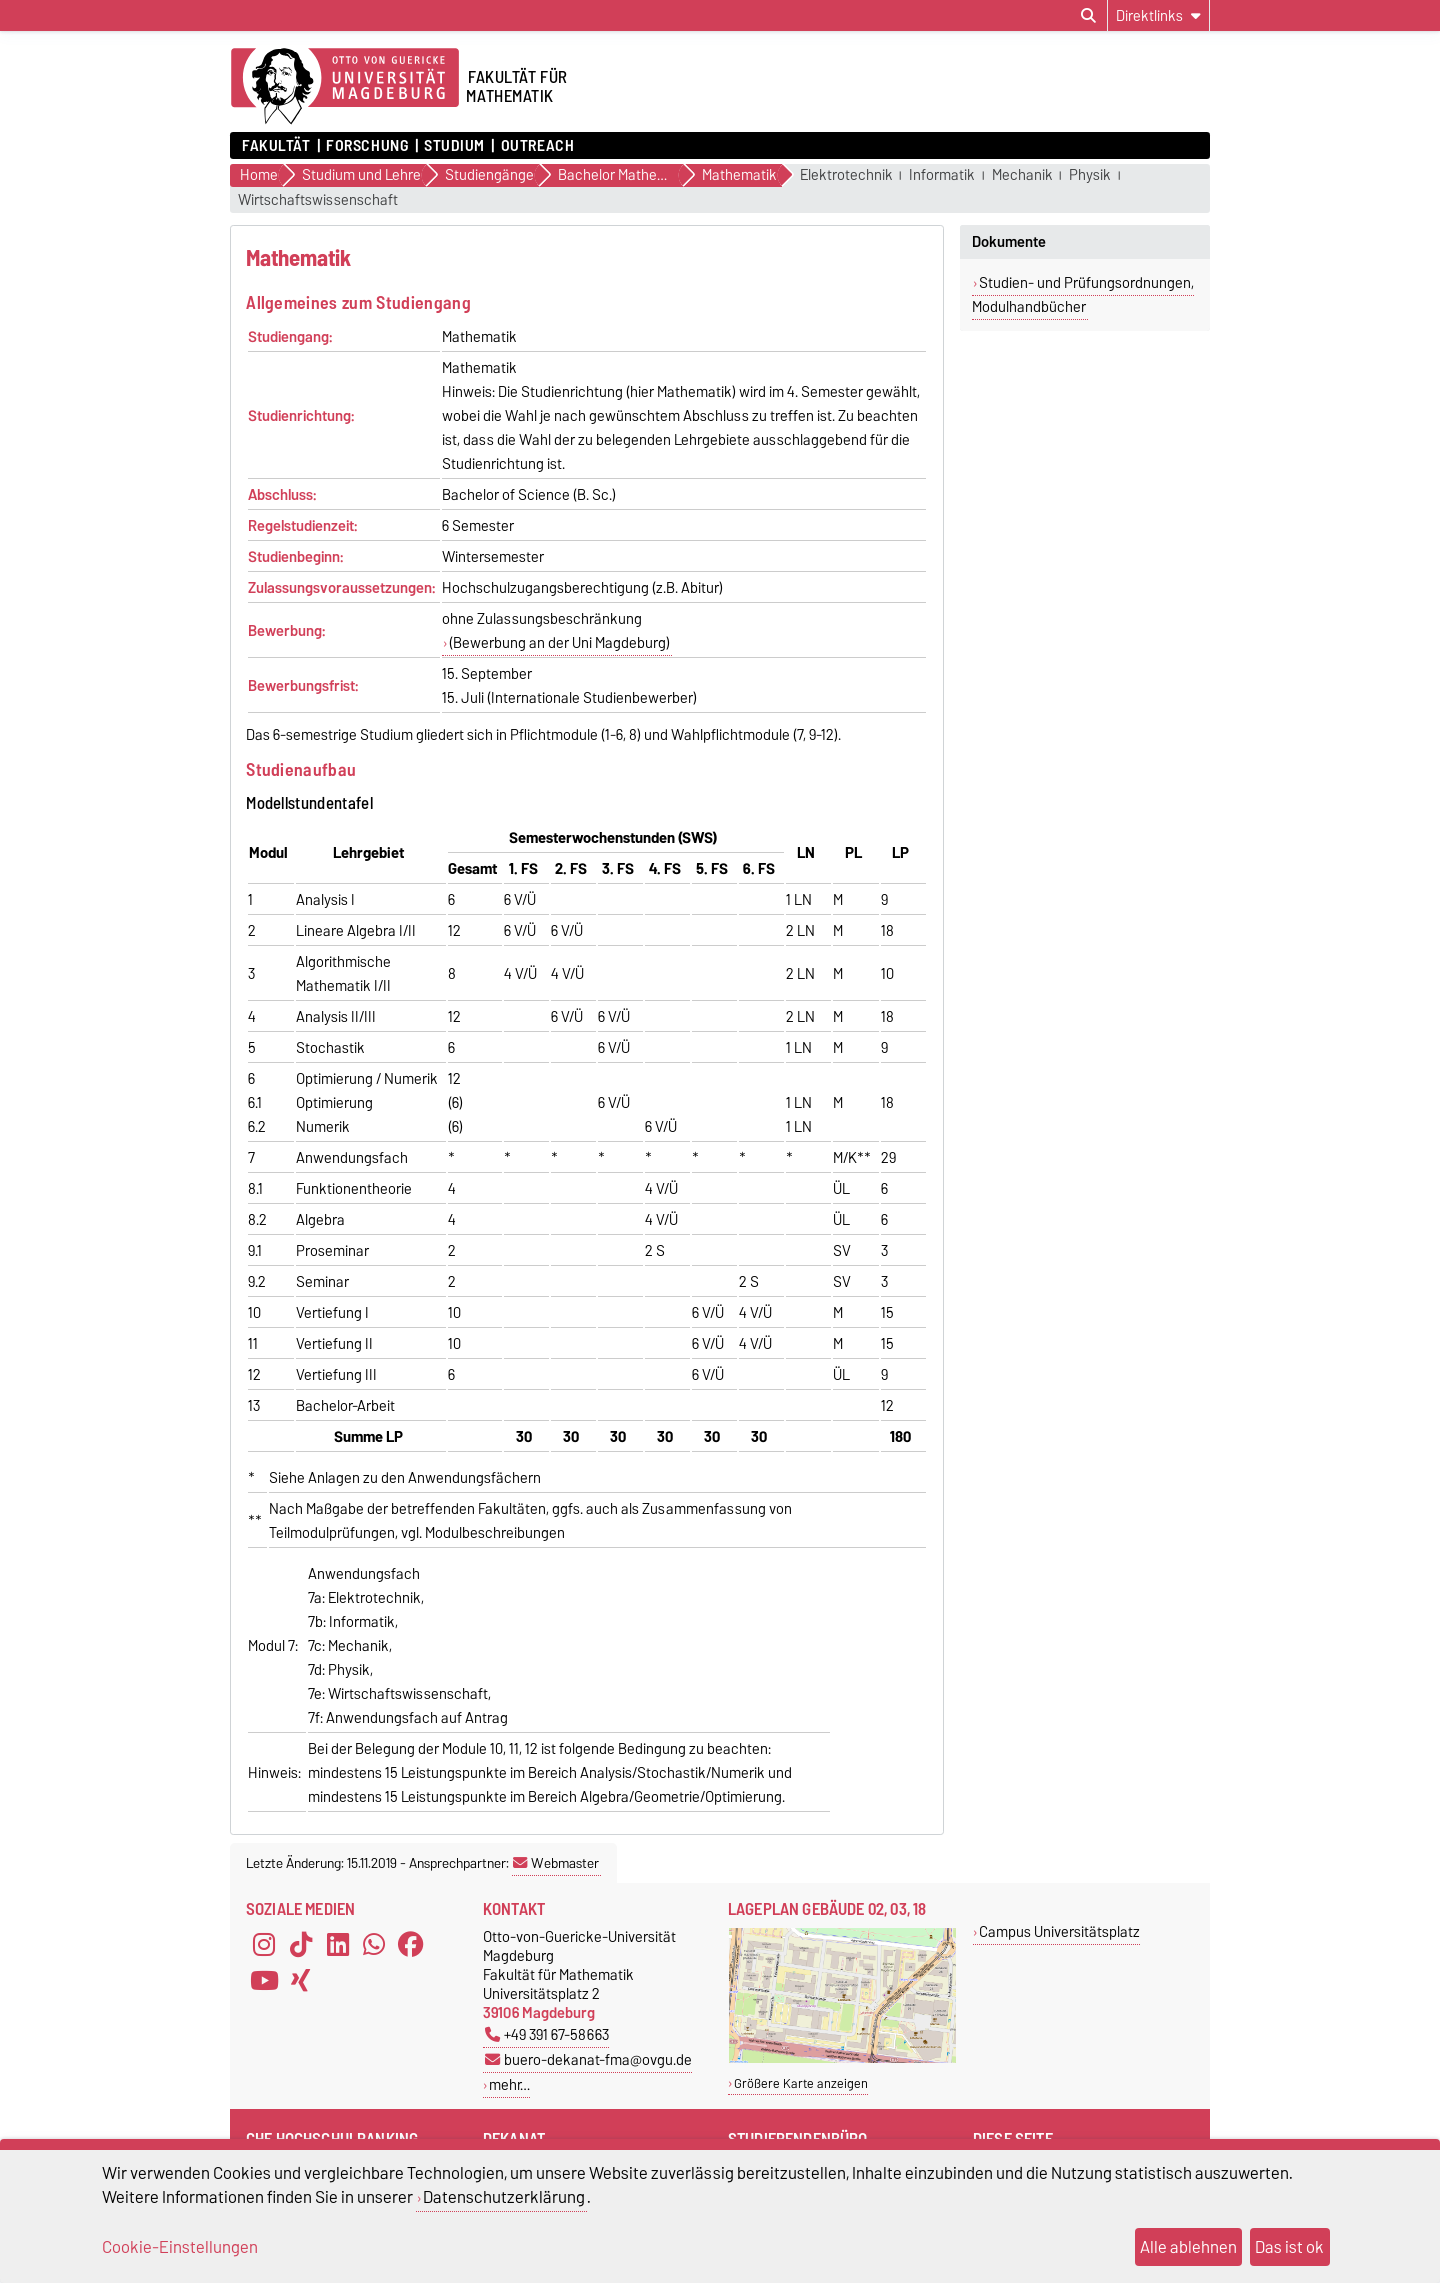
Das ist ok (1289, 2247)
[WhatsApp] (374, 1945)
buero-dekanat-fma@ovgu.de (588, 2059)
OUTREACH (537, 146)
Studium (454, 146)
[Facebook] (411, 1945)
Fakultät (276, 146)
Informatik (942, 175)
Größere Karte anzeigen (801, 2083)
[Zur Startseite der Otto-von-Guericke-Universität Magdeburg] (345, 87)
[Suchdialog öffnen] (1088, 16)
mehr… (509, 2084)
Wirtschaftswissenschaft (318, 200)
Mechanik (1022, 175)
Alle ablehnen (1188, 2247)
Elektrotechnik (846, 175)
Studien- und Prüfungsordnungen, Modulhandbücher (1083, 295)
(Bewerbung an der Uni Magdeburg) (559, 643)
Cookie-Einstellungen (180, 2247)
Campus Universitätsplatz (1059, 1931)
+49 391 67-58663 (547, 2034)
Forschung (367, 146)
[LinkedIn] (338, 1945)
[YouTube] (264, 1981)
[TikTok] (301, 1945)
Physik (1090, 175)
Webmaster (556, 1863)
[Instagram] (264, 1945)
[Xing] (301, 1981)
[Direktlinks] (1158, 15)
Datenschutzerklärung (504, 2197)
